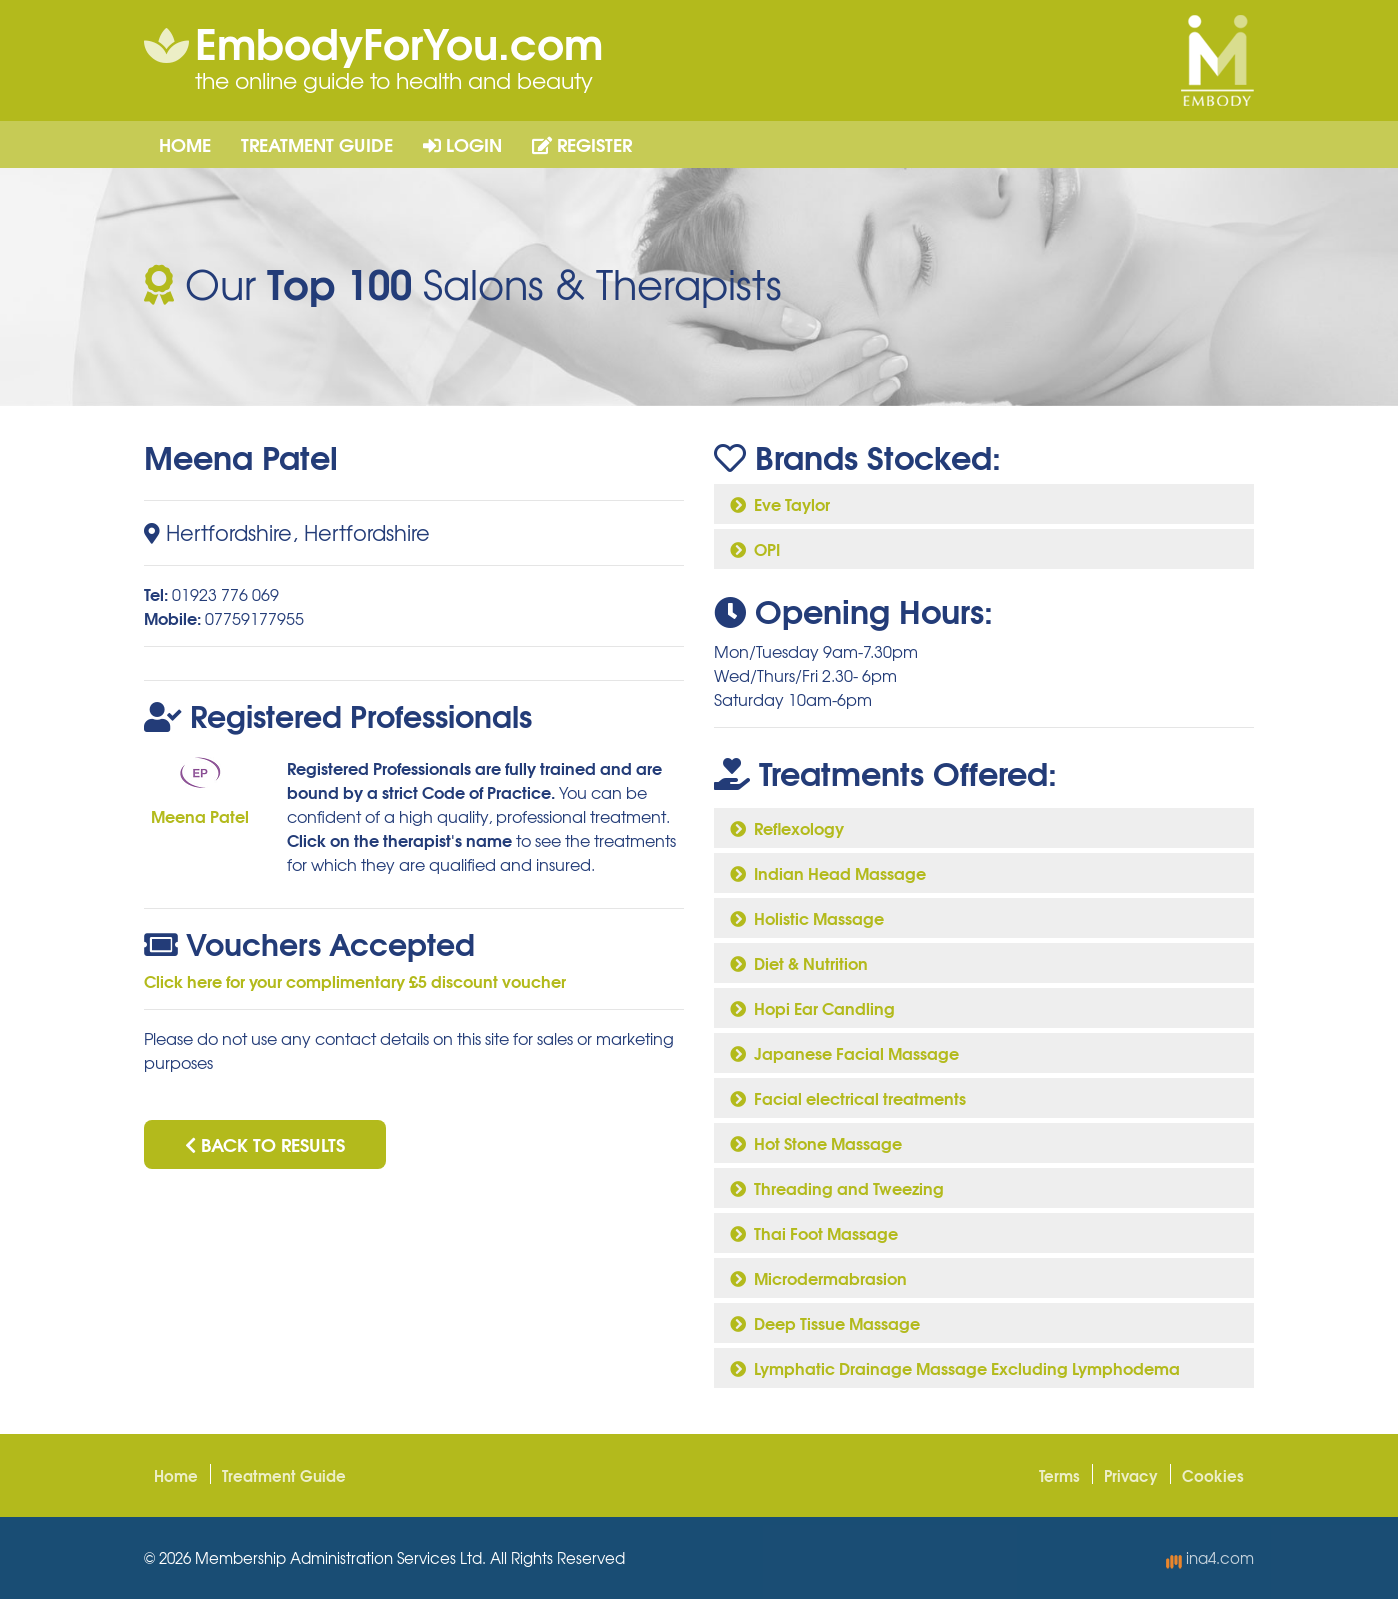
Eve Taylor (780, 503)
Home (185, 144)
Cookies (1213, 1475)
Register (582, 144)
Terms (1059, 1475)
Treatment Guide (317, 144)
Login (462, 144)
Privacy (1131, 1475)
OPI (755, 548)
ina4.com (1210, 1558)
